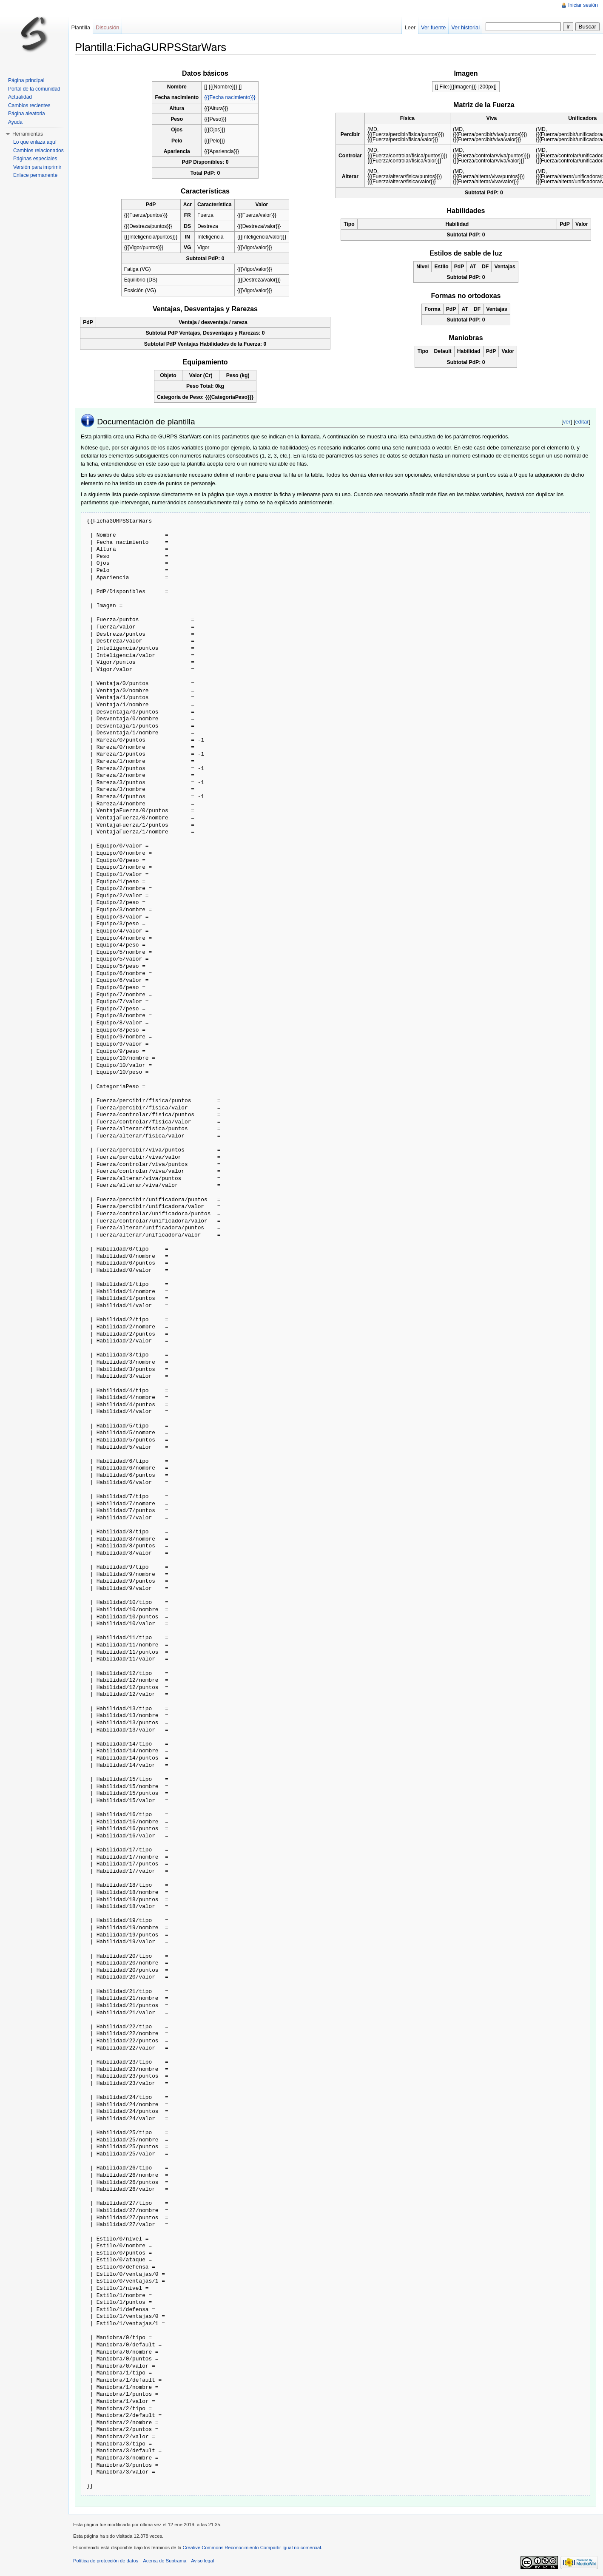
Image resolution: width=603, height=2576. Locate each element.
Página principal (26, 80)
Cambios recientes (29, 105)
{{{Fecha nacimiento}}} (229, 97)
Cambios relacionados (38, 151)
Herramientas (27, 134)
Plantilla (80, 27)
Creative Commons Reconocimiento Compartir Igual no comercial (251, 2547)
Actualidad (20, 97)
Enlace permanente (35, 175)
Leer (410, 27)
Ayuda (15, 122)
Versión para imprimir (37, 167)
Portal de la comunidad (34, 89)
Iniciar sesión (583, 5)
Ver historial (465, 27)
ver (567, 421)
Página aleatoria (26, 114)
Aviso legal (202, 2560)
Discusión (107, 27)
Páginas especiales (35, 159)
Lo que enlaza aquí (35, 142)
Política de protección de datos (105, 2560)
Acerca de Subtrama (164, 2560)
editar (582, 421)
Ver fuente (433, 27)
